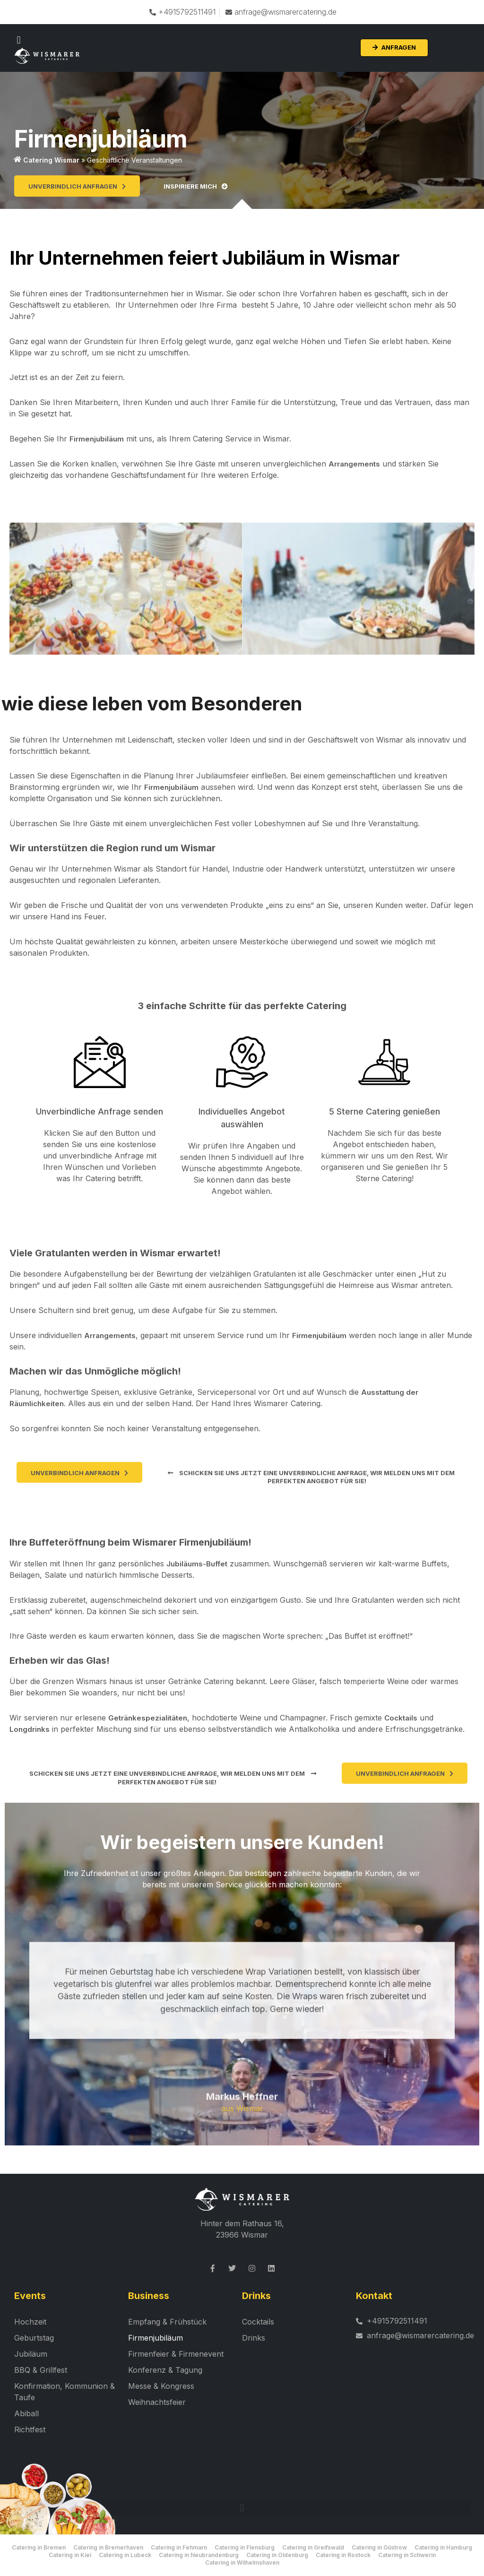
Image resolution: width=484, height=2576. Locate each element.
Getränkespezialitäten (147, 1717)
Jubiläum (30, 2354)
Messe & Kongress (161, 2386)
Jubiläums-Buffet (196, 1563)
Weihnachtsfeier (157, 2402)
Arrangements (354, 463)
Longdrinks (29, 1729)
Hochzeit (30, 2322)
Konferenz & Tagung (165, 2370)
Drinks (253, 2338)
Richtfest (29, 2430)
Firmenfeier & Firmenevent (176, 2354)
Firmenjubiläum (96, 438)
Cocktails (400, 1717)
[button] (18, 40)
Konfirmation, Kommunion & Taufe (64, 2392)
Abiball (26, 2414)
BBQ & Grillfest (40, 2370)
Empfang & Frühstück (167, 2322)
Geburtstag (34, 2338)
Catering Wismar (51, 160)
